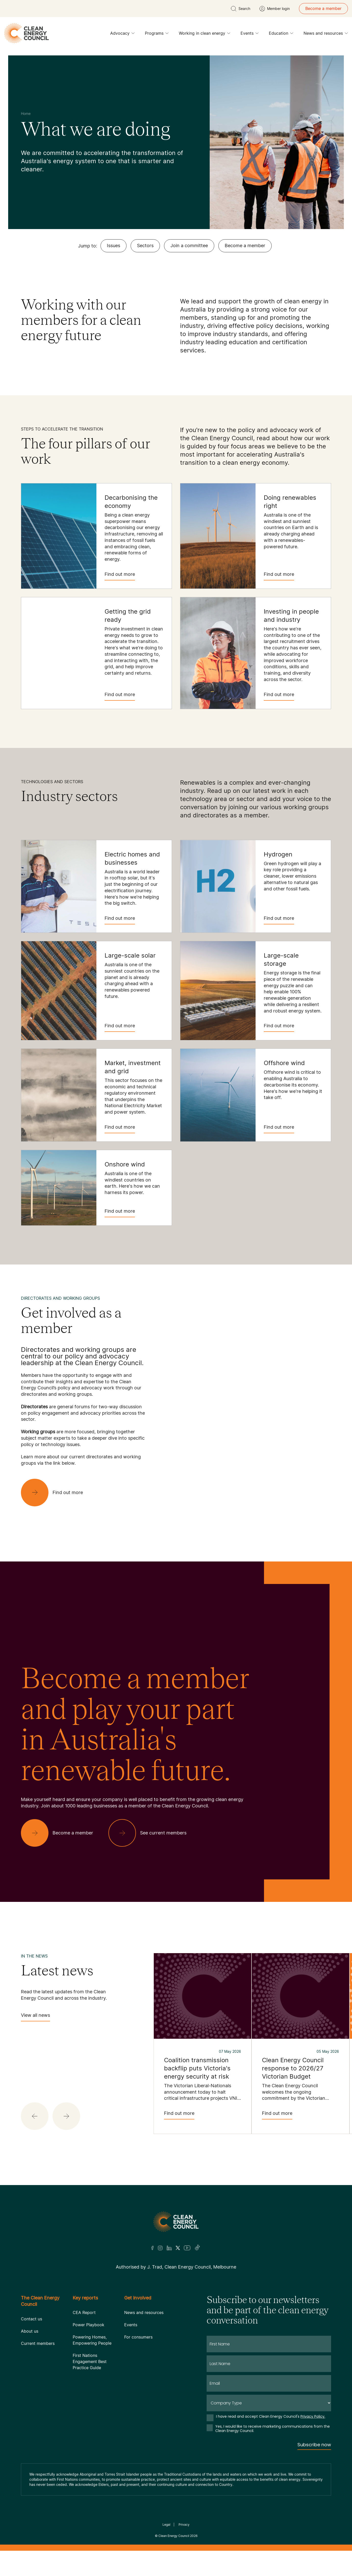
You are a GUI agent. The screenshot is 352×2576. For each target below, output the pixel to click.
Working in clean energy (204, 34)
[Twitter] (178, 2248)
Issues (113, 245)
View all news (35, 2016)
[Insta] (160, 2248)
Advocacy (122, 34)
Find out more (120, 575)
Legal (166, 2524)
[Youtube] (187, 2248)
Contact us (31, 2318)
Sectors (145, 245)
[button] (34, 2116)
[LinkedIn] (169, 2247)
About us (29, 2331)
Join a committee (189, 245)
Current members (38, 2343)
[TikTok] (197, 2248)
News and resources (326, 34)
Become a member (323, 8)
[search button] (240, 8)
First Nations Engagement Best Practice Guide (90, 2361)
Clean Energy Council (173, 2536)
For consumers (138, 2337)
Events (250, 34)
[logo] (26, 33)
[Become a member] (61, 1833)
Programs (157, 34)
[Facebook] (152, 2248)
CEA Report (84, 2312)
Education (281, 34)
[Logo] (176, 2222)
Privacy (184, 2524)
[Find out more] (56, 1492)
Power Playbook (88, 2324)
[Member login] (274, 8)
